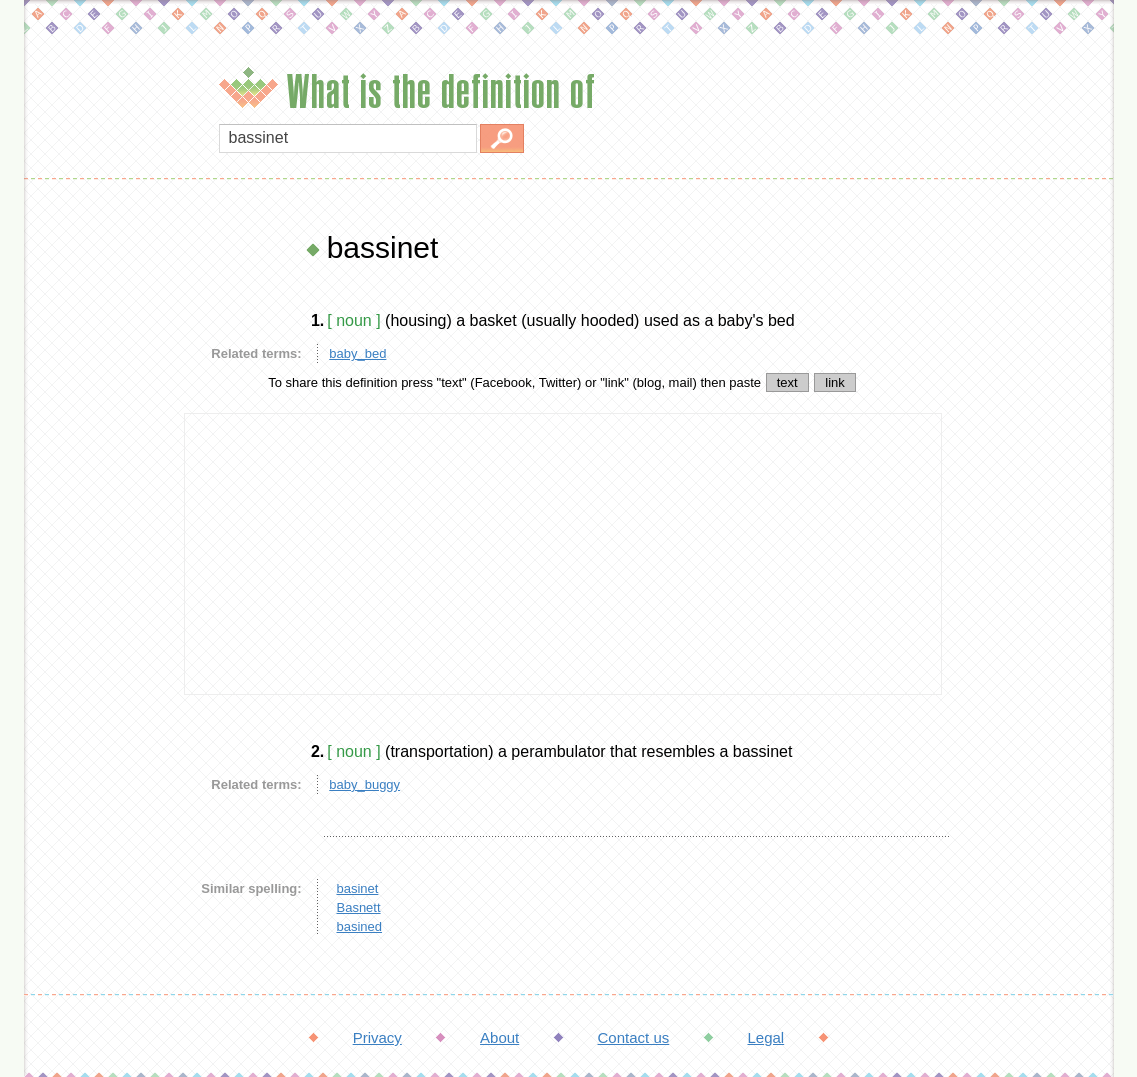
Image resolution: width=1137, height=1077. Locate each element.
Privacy (377, 1037)
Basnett (358, 907)
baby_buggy (364, 784)
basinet (357, 888)
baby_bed (357, 353)
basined (359, 926)
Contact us (634, 1037)
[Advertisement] (99, 530)
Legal (765, 1037)
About (499, 1037)
